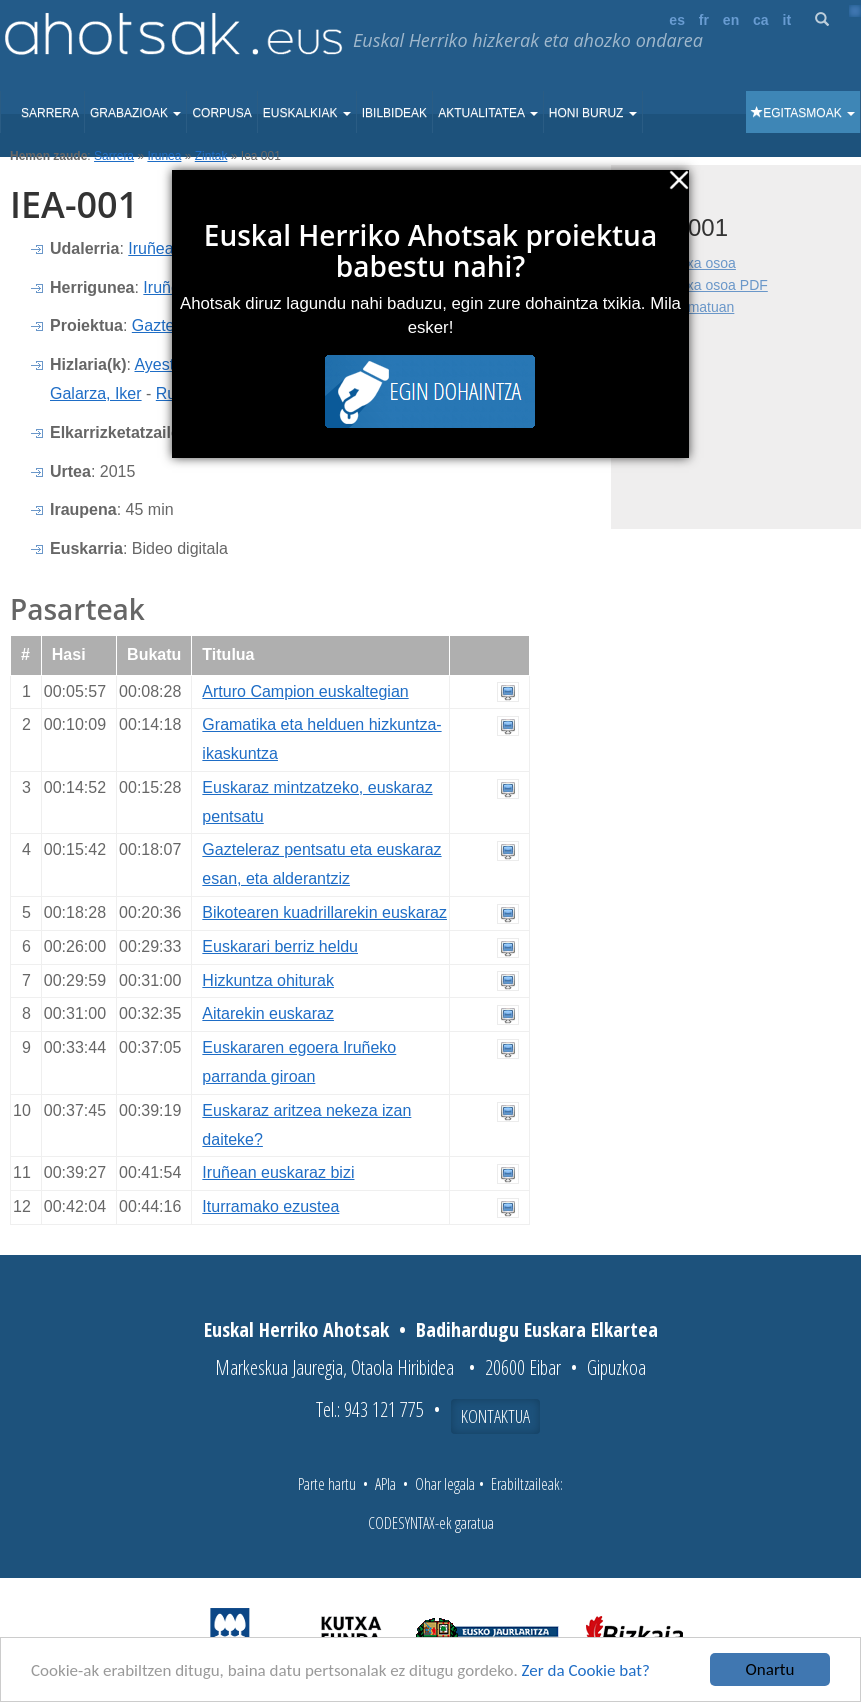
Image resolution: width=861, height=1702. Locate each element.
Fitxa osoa (703, 263)
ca (761, 20)
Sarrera (50, 113)
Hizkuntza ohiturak (268, 980)
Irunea (164, 156)
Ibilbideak (394, 113)
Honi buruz (593, 113)
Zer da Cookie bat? (586, 1671)
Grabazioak (135, 113)
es (677, 20)
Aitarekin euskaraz (268, 1013)
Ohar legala (445, 1484)
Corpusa (221, 113)
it (787, 20)
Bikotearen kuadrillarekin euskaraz (324, 912)
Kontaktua (495, 1416)
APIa (385, 1484)
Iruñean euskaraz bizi (278, 1172)
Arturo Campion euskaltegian (305, 691)
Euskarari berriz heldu (280, 946)
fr (704, 20)
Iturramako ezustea (270, 1206)
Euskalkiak (307, 113)
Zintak (211, 156)
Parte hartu (327, 1484)
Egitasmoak (803, 113)
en (731, 20)
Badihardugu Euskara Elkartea (537, 1329)
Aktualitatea (488, 113)
